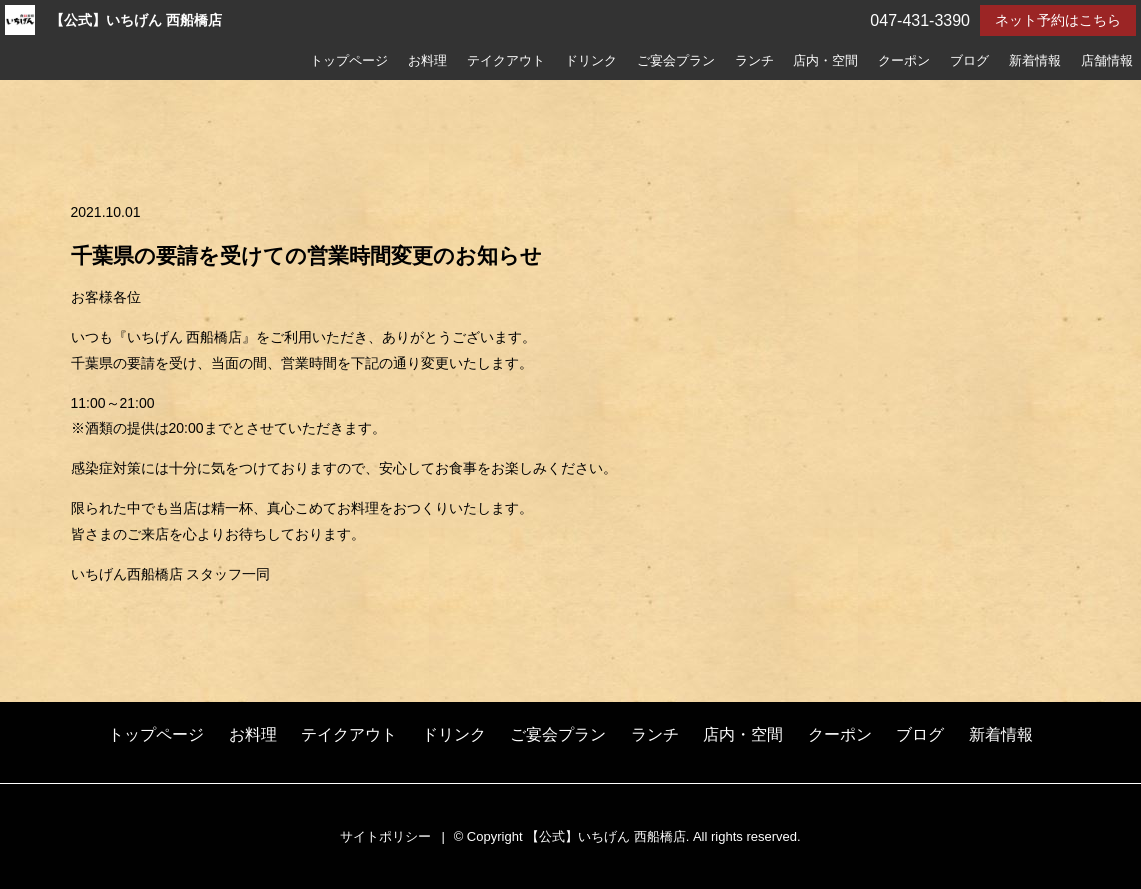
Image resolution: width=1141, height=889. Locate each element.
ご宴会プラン (676, 61)
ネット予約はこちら (1058, 20)
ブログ (969, 61)
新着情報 (1035, 61)
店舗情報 (1107, 61)
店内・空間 (825, 61)
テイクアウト (506, 61)
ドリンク (591, 61)
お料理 (427, 61)
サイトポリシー (385, 836)
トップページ (349, 61)
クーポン (904, 61)
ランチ (754, 61)
